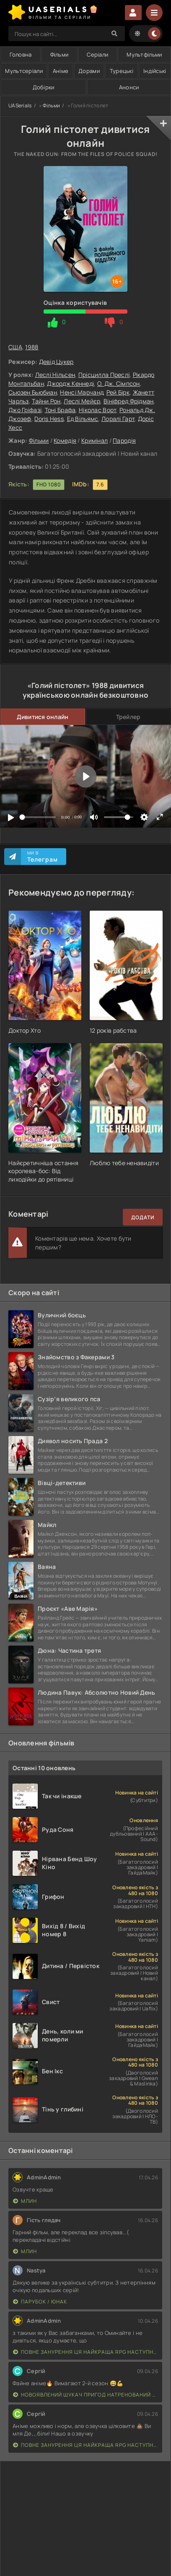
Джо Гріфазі (24, 410)
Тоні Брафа (60, 410)
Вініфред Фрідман (128, 401)
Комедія (65, 440)
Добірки (43, 87)
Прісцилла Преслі (104, 375)
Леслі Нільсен (55, 375)
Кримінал (94, 440)
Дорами (89, 71)
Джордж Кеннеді (70, 383)
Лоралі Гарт (118, 419)
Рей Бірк (118, 392)
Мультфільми (144, 54)
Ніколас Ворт (97, 410)
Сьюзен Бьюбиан (32, 392)
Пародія (124, 440)
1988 (31, 347)
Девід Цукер (56, 362)
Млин (25, 2201)
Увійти (133, 12)
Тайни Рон (46, 401)
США (15, 347)
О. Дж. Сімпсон (118, 383)
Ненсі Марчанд (81, 392)
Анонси (129, 87)
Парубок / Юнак (40, 2301)
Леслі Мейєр (82, 401)
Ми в (42, 856)
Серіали (97, 54)
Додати (142, 1217)
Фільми (59, 54)
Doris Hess (49, 419)
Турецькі (121, 71)
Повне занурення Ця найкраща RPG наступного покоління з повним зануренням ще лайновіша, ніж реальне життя (85, 2351)
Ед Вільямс (82, 419)
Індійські (154, 71)
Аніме (60, 71)
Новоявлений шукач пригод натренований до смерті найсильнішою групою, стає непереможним (85, 2394)
